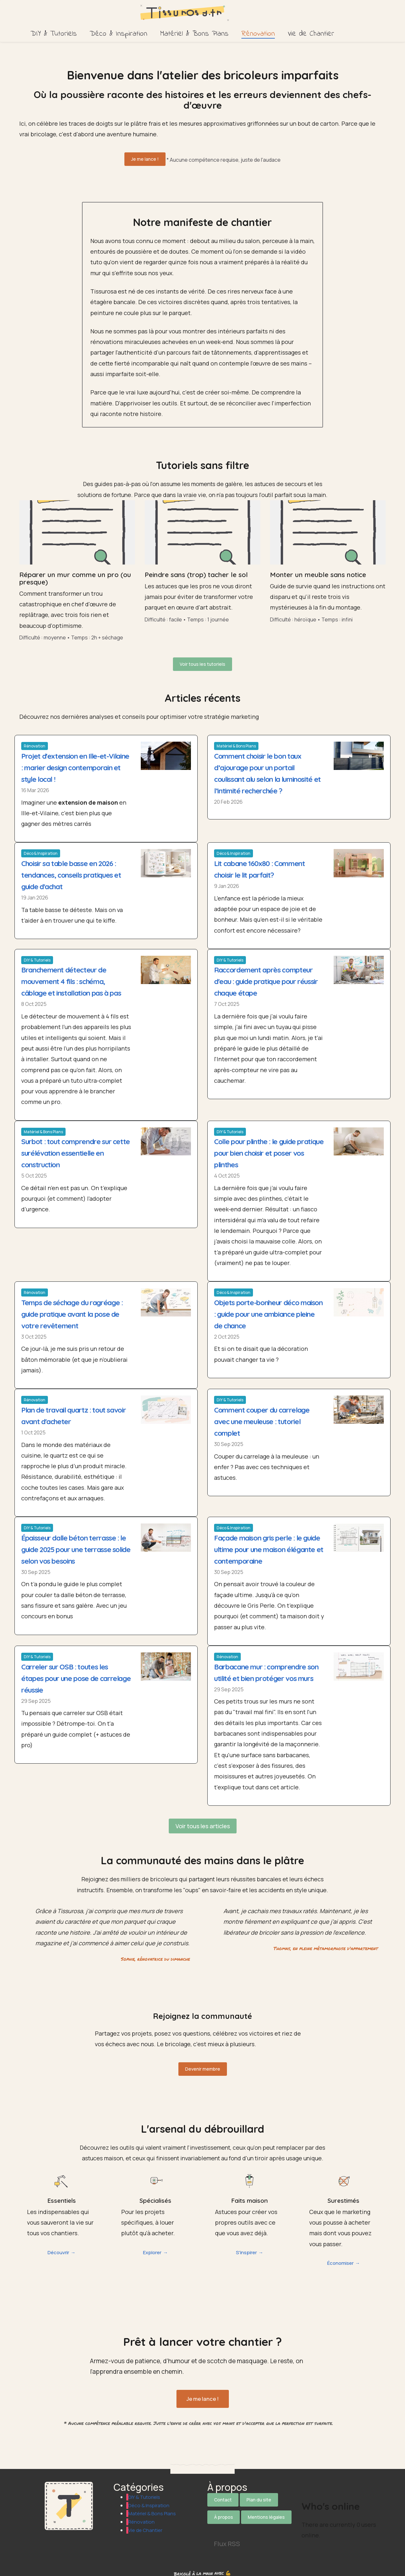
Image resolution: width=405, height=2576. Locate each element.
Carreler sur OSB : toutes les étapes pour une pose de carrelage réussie (68, 1673)
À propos (223, 2515)
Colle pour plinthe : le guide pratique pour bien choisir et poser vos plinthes (261, 1148)
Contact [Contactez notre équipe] (223, 2500)
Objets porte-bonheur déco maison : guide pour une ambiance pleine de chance (260, 1309)
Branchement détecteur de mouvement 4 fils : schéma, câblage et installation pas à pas (75, 976)
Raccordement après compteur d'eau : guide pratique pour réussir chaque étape (267, 976)
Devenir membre (202, 2073)
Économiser (340, 2265)
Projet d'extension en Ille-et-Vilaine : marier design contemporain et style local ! (69, 762)
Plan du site (259, 2500)
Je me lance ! (145, 159)
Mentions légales (266, 2515)
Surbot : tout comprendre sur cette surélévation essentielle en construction (74, 1148)
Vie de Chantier (311, 33)
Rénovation (258, 33)
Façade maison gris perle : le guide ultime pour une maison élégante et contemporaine (264, 1544)
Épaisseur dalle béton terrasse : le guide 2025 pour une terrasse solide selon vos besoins (74, 1544)
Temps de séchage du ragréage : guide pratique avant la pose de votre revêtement (76, 1309)
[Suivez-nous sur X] (214, 2526)
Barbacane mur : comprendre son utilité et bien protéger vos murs (265, 1673)
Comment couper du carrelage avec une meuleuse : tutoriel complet (266, 1416)
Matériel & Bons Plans (194, 33)
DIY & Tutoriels (54, 33)
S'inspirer (246, 2254)
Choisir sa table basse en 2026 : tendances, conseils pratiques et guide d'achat (75, 870)
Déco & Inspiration (118, 33)
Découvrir (58, 2254)
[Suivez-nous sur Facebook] (232, 2526)
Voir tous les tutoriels (202, 661)
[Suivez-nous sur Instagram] (249, 2526)
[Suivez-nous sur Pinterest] (267, 2526)
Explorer (152, 2254)
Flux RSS (227, 2538)
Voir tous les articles (203, 1833)
